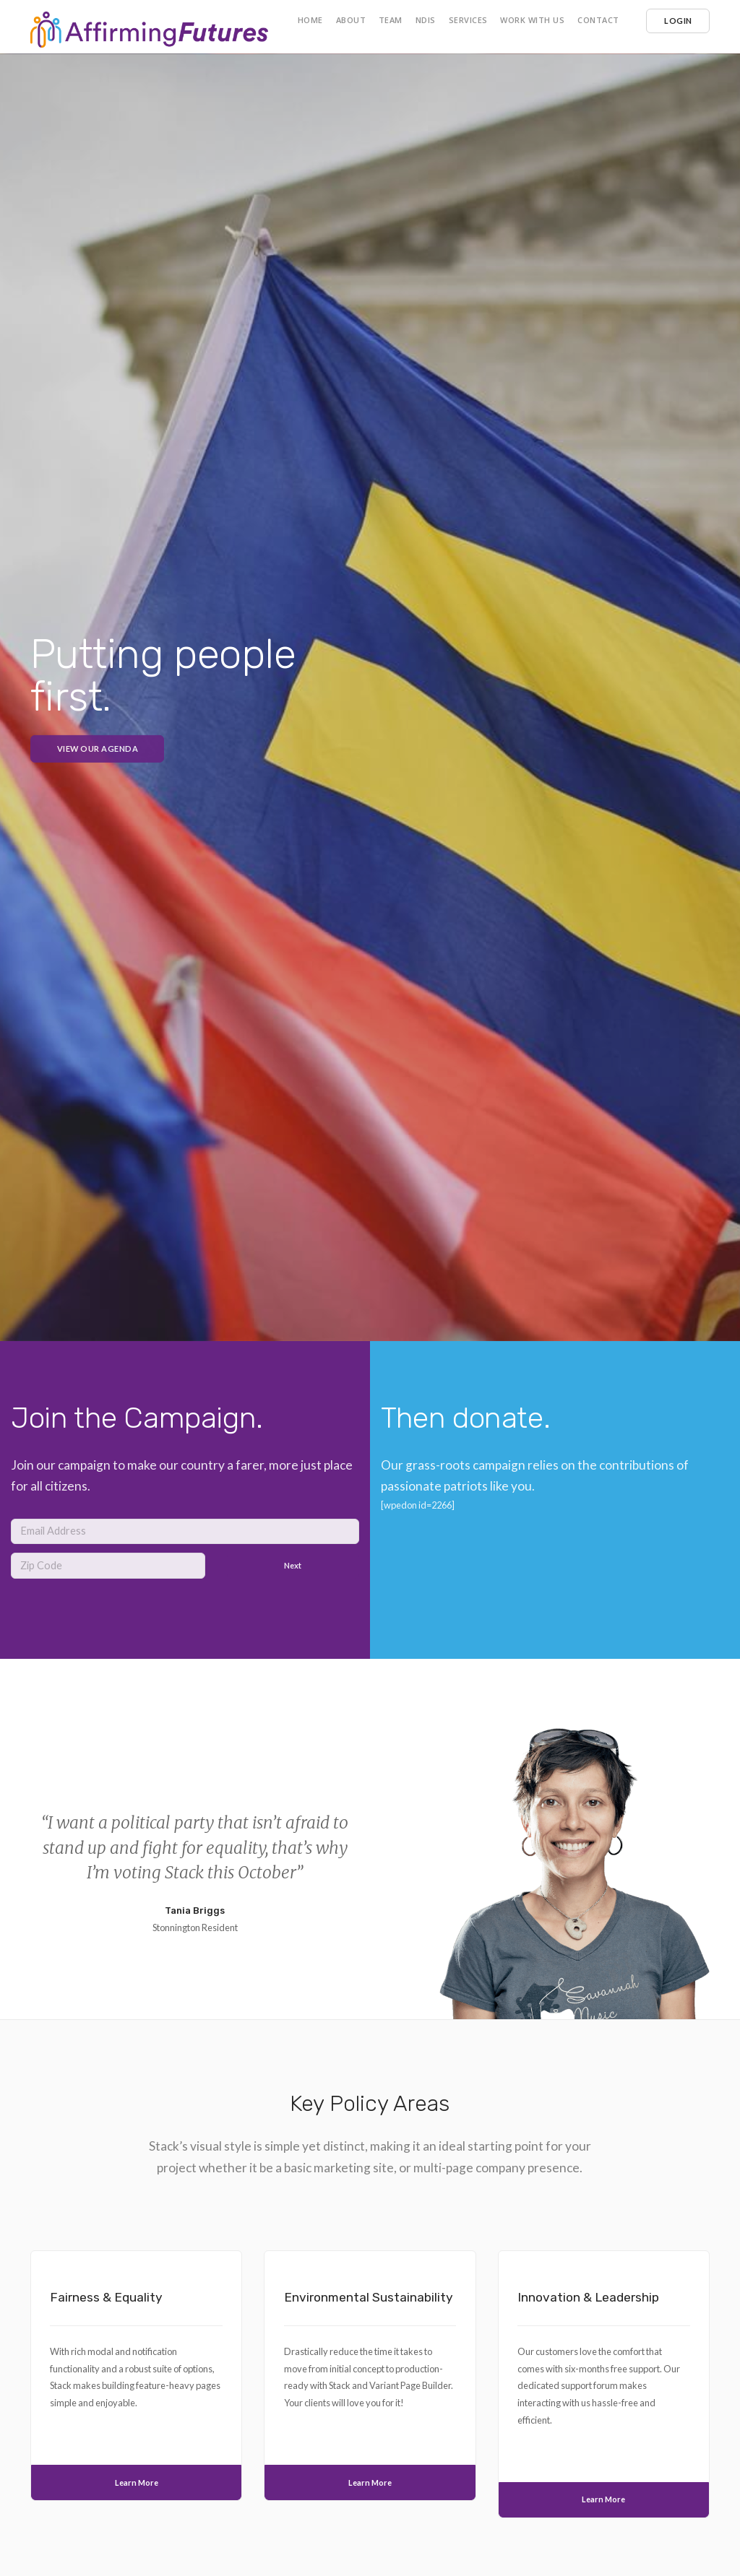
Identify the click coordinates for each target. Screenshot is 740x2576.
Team (391, 19)
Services (468, 19)
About (351, 19)
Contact (598, 19)
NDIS (426, 19)
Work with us (532, 19)
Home (310, 19)
